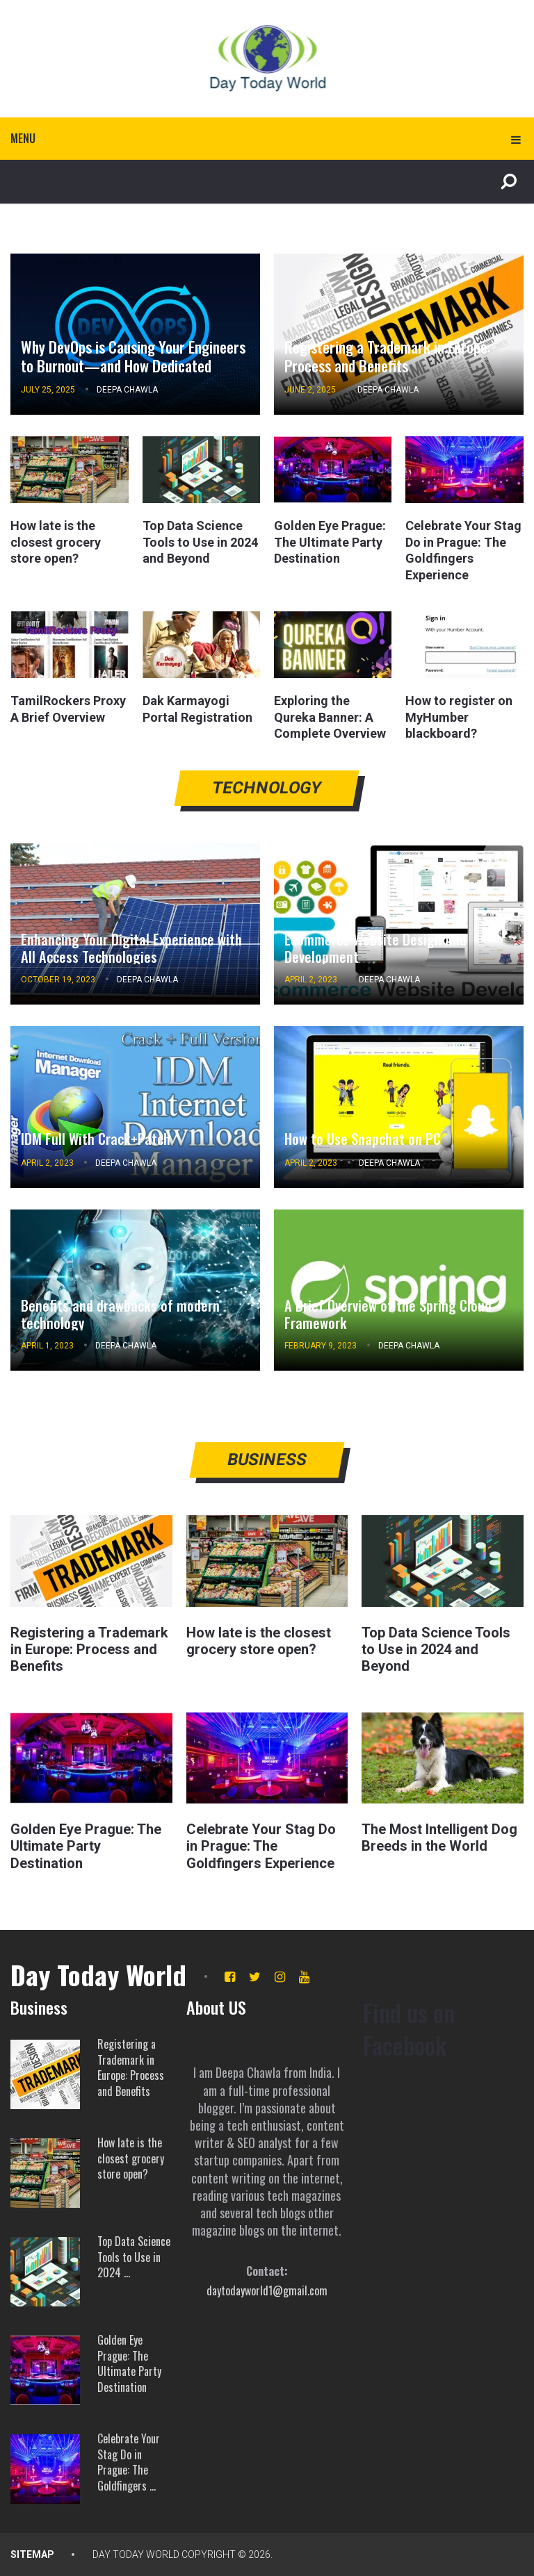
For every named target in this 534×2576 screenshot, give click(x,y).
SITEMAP (32, 2553)
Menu (22, 138)
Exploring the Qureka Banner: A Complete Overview (330, 717)
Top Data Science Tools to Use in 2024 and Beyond (200, 541)
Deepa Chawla (127, 390)
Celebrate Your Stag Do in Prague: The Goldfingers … (128, 2461)
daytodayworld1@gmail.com (267, 2289)
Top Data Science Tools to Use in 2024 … (133, 2256)
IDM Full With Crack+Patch (94, 1139)
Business (267, 1459)
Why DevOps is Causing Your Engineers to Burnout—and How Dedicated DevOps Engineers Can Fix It (133, 365)
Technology (267, 788)
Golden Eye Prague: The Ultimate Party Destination (330, 541)
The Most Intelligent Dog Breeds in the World (439, 1837)
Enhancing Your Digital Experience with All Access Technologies (131, 948)
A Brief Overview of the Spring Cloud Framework (387, 1313)
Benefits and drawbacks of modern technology (120, 1313)
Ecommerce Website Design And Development (375, 948)
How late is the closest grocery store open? (55, 541)
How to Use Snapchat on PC (362, 1139)
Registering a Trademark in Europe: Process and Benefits (387, 356)
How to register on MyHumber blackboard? (458, 717)
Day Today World (98, 1973)
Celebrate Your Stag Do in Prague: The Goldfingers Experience (261, 1846)
